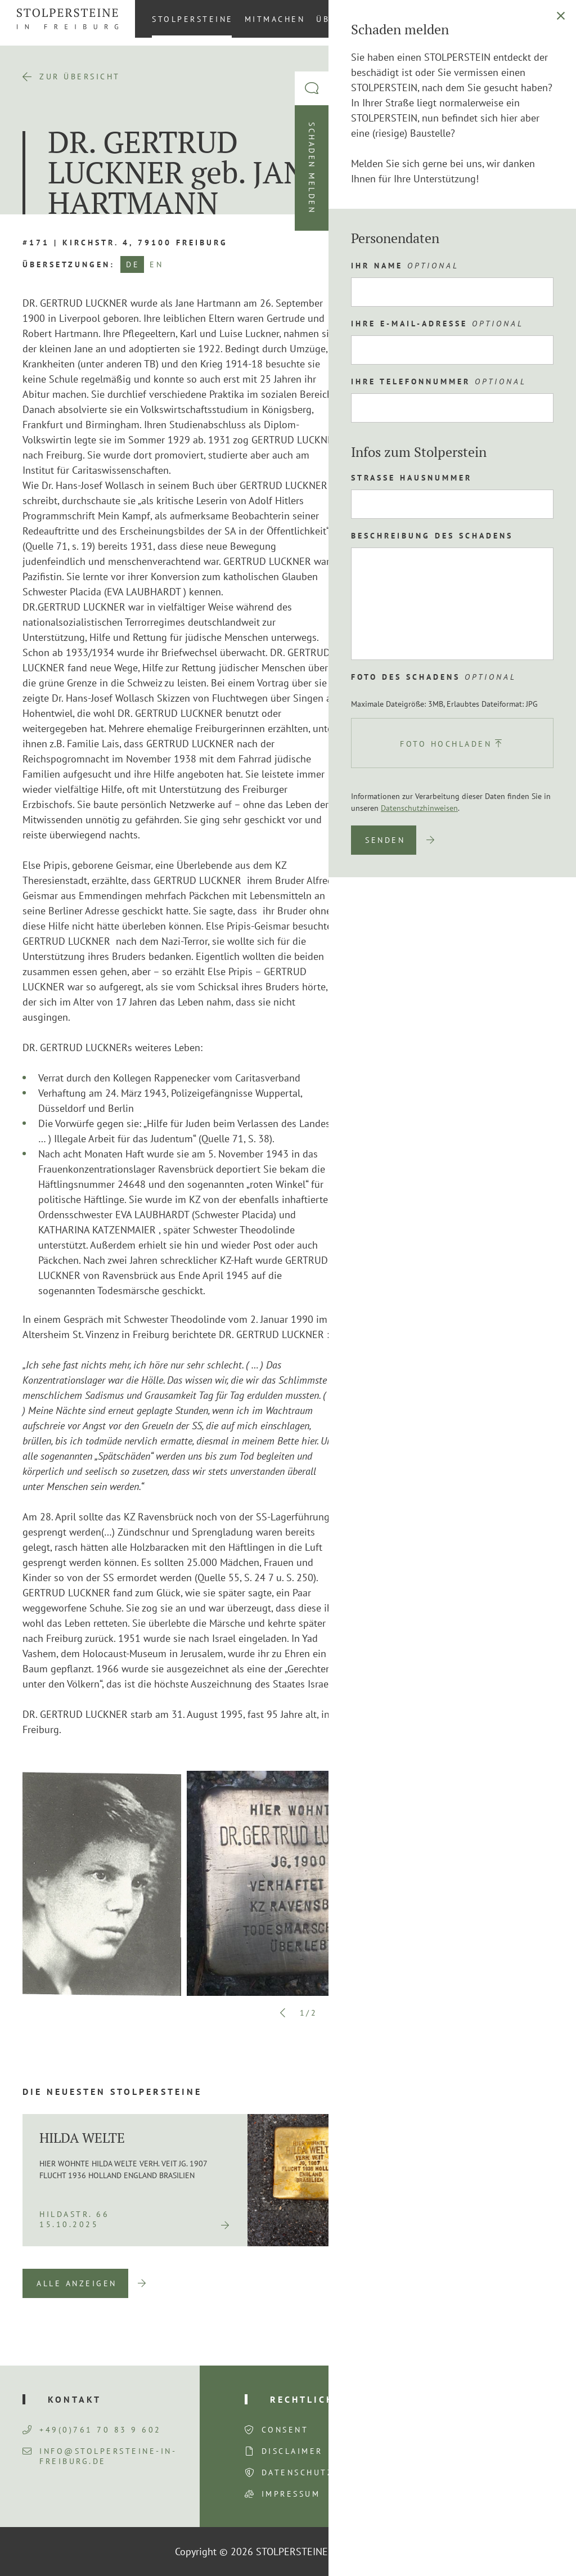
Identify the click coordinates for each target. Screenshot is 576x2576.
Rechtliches (309, 2399)
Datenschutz (298, 2472)
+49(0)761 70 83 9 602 (91, 2430)
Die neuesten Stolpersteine (112, 2091)
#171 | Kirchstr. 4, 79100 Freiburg (125, 242)
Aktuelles (407, 19)
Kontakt (470, 19)
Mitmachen (275, 19)
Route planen (437, 487)
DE (133, 264)
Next (334, 2012)
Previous (283, 2012)
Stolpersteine (192, 19)
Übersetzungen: (68, 264)
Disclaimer (292, 2451)
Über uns (341, 19)
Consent (285, 2430)
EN (156, 264)
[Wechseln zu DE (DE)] (553, 18)
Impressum (291, 2494)
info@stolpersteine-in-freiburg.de (99, 2456)
